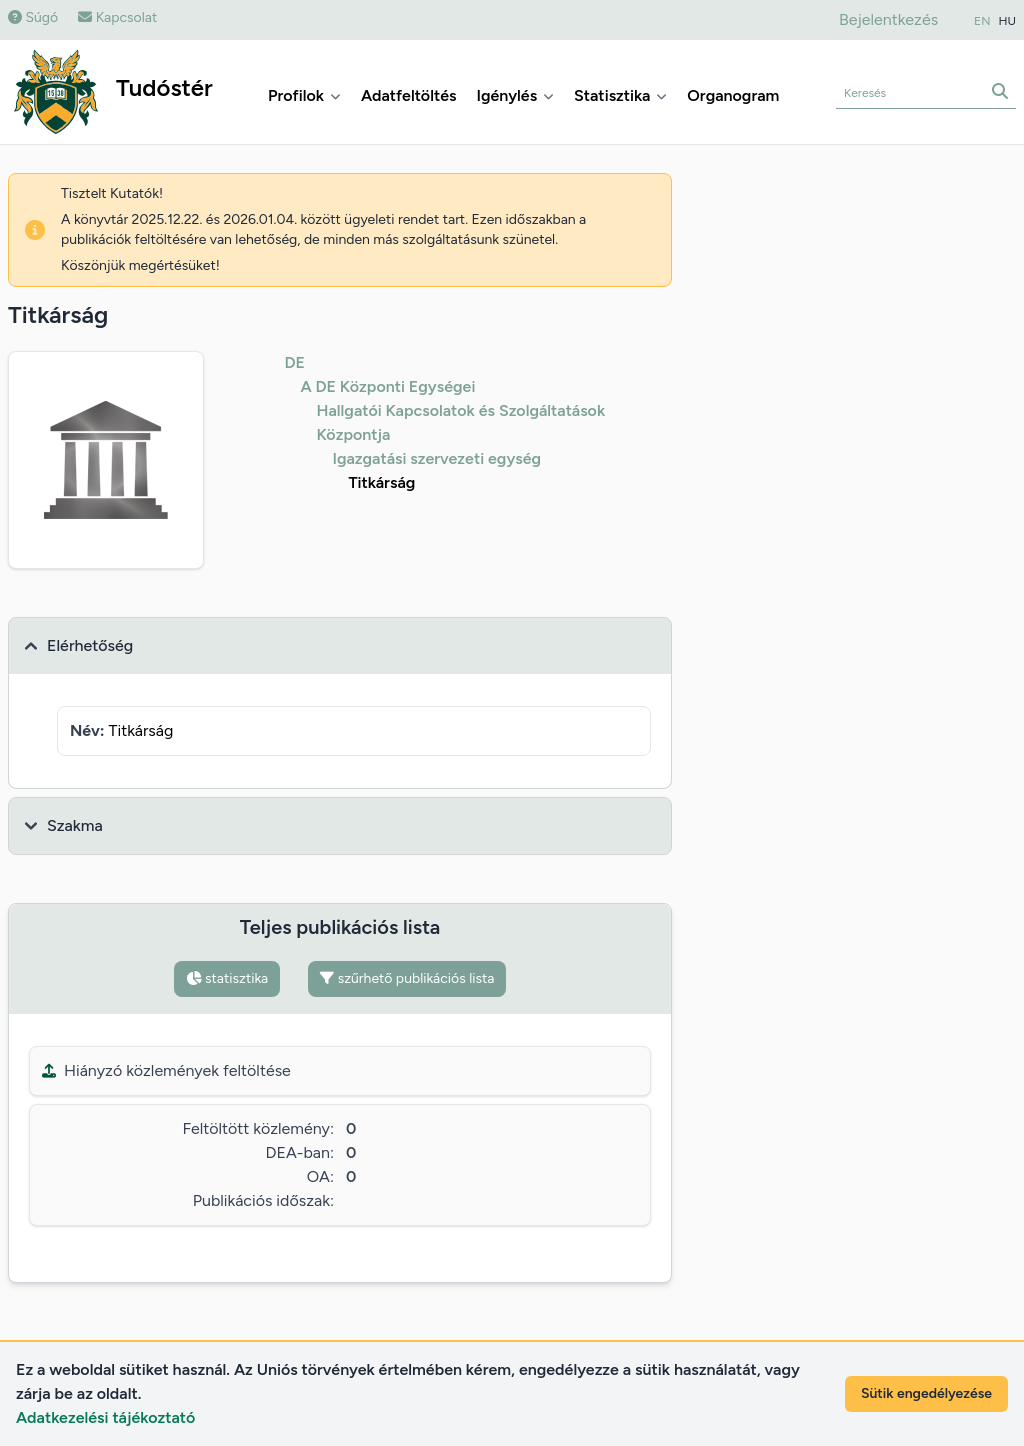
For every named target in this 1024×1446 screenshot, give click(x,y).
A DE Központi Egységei (387, 386)
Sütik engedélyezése (926, 1393)
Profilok (304, 95)
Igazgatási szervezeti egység (436, 458)
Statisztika (620, 95)
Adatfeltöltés (409, 95)
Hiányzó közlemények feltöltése (166, 1070)
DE (294, 362)
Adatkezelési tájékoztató (105, 1417)
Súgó (33, 17)
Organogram (733, 95)
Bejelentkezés (888, 19)
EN (982, 21)
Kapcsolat (117, 17)
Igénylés (515, 95)
